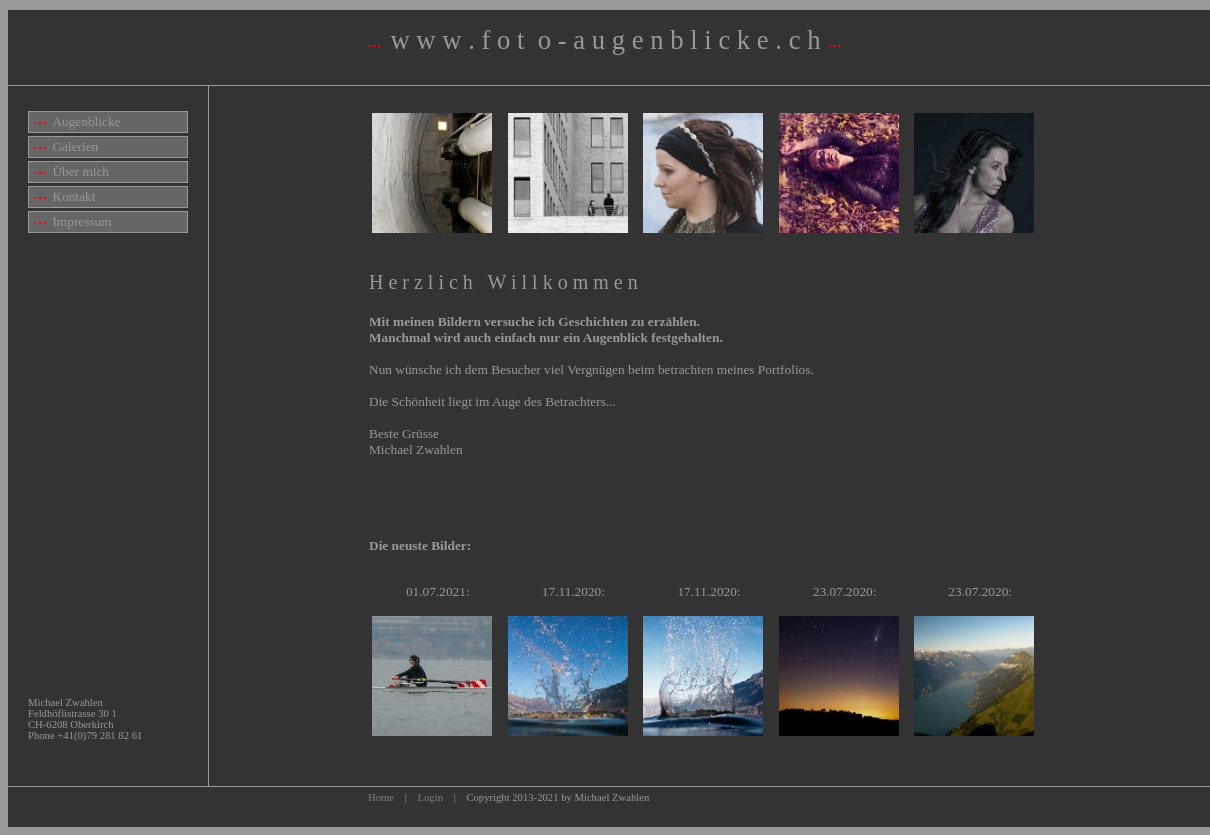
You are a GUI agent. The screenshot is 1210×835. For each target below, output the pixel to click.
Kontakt (64, 196)
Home (381, 797)
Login (430, 797)
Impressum (73, 221)
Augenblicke (77, 121)
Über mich (71, 171)
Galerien (66, 146)
